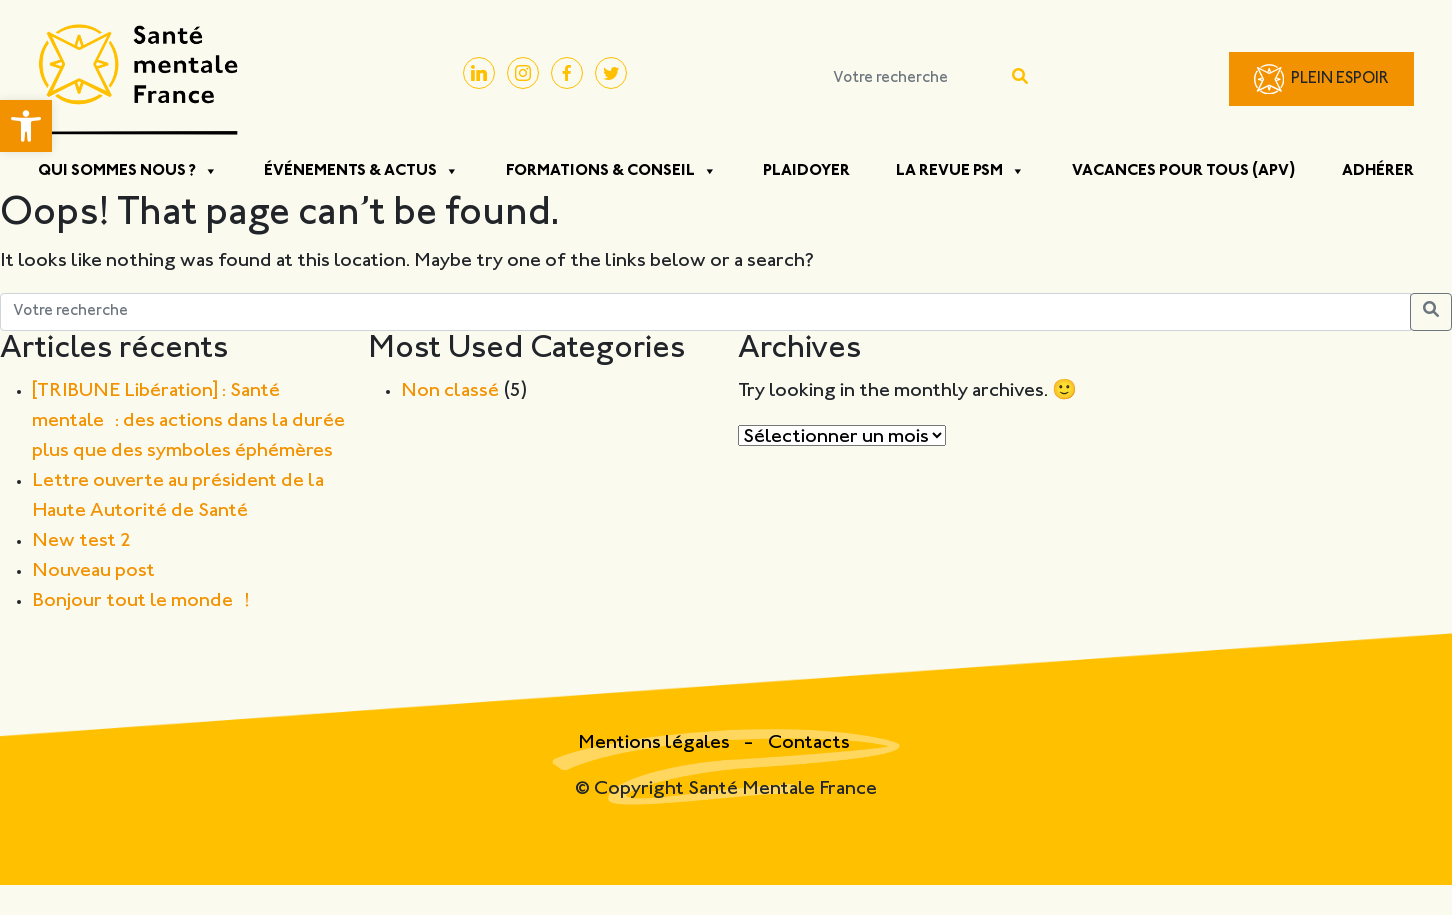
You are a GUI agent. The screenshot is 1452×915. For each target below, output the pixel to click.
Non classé (450, 391)
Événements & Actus (361, 171)
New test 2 (81, 541)
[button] (26, 126)
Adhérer (1378, 171)
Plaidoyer (806, 171)
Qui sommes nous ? (128, 171)
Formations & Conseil (611, 171)
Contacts (809, 743)
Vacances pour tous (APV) (1184, 171)
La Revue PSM (960, 171)
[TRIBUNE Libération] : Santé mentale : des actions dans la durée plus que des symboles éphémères (188, 421)
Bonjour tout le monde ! (141, 601)
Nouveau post (93, 571)
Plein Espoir (1340, 79)
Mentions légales (656, 743)
